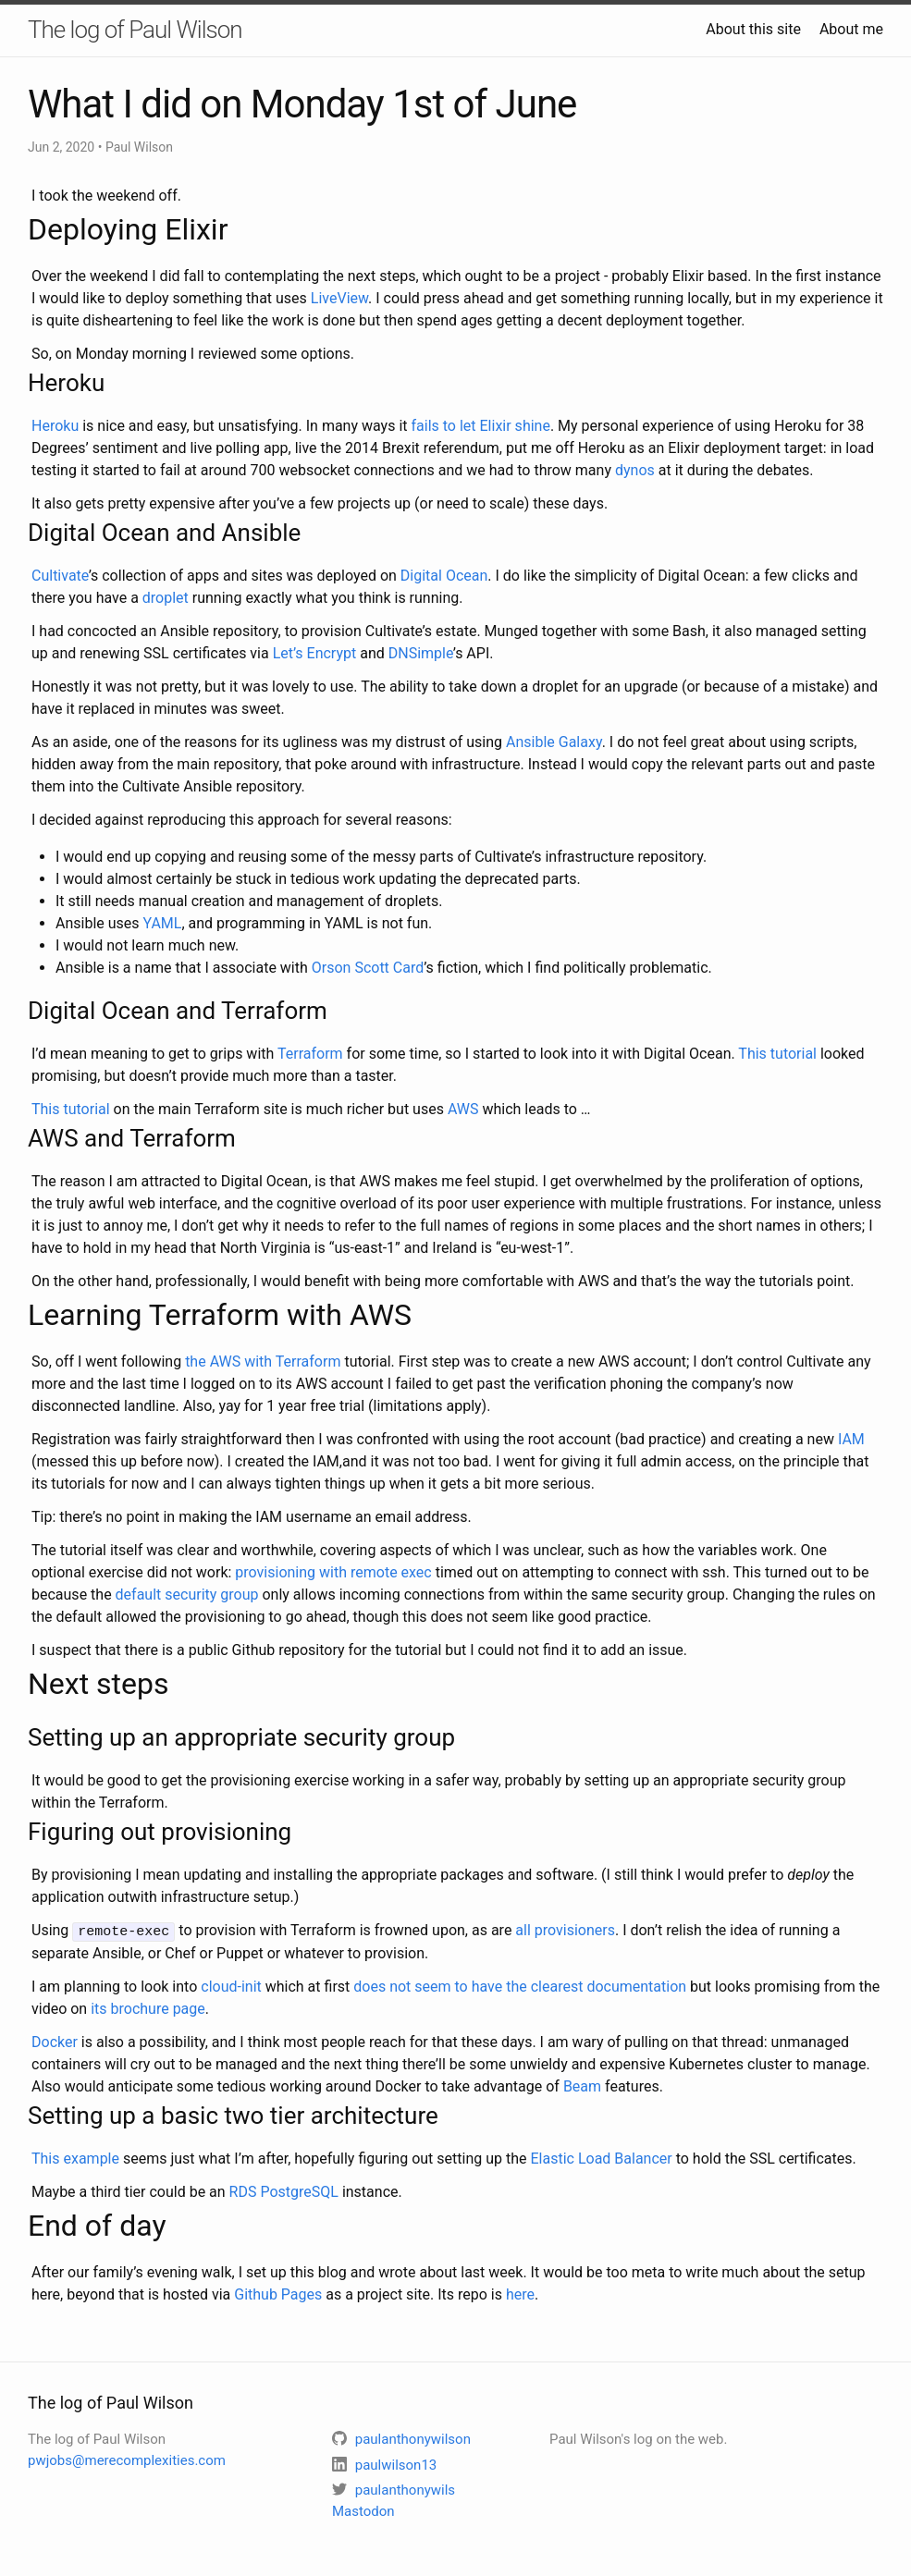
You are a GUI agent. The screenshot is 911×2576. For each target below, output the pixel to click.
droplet (165, 598)
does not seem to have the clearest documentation (519, 1985)
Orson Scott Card (368, 967)
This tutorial (777, 1053)
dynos (635, 470)
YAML (162, 923)
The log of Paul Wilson (135, 29)
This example (75, 2157)
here (520, 2293)
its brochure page (148, 2008)
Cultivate (60, 575)
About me (851, 29)
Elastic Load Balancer (600, 2157)
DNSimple (420, 653)
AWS (463, 1109)
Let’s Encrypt (315, 653)
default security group (187, 1594)
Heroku (55, 426)
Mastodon (363, 2510)
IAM (851, 1439)
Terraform (310, 1053)
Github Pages (278, 2293)
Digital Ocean (443, 575)
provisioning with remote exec (333, 1572)
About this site (753, 29)
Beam (582, 2085)
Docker (54, 2041)
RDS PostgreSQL (284, 2191)
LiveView (339, 298)
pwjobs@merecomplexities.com (127, 2459)
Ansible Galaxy (554, 742)
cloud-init (231, 1985)
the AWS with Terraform (262, 1361)
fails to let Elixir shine (481, 426)
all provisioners (565, 1930)
